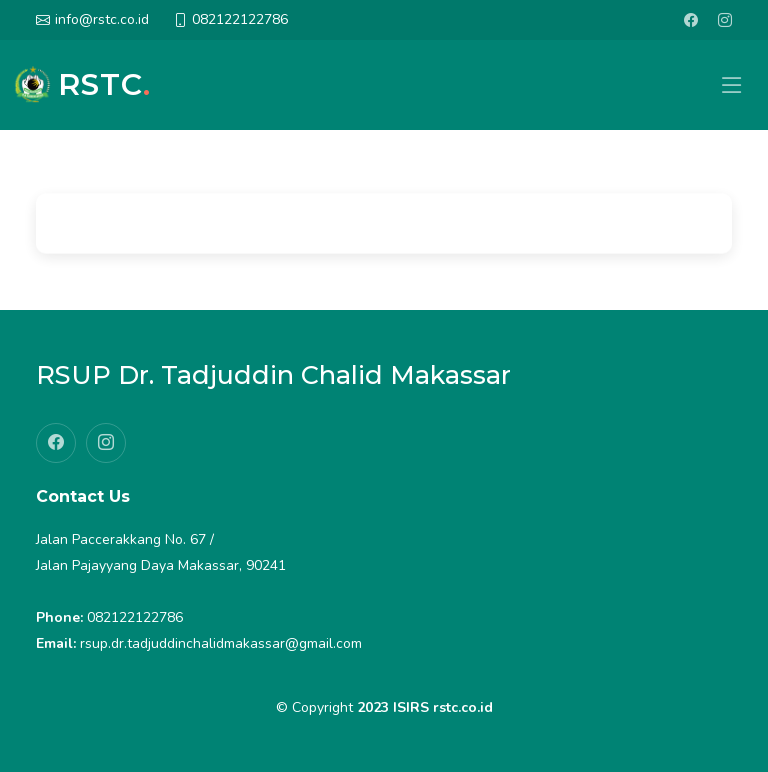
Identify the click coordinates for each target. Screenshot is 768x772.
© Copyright (384, 707)
